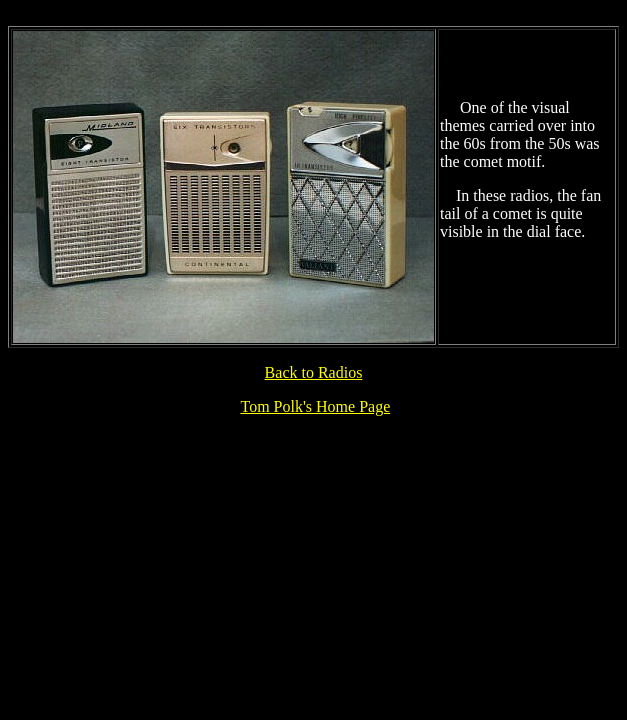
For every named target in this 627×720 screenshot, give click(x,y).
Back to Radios (314, 372)
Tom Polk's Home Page (315, 406)
